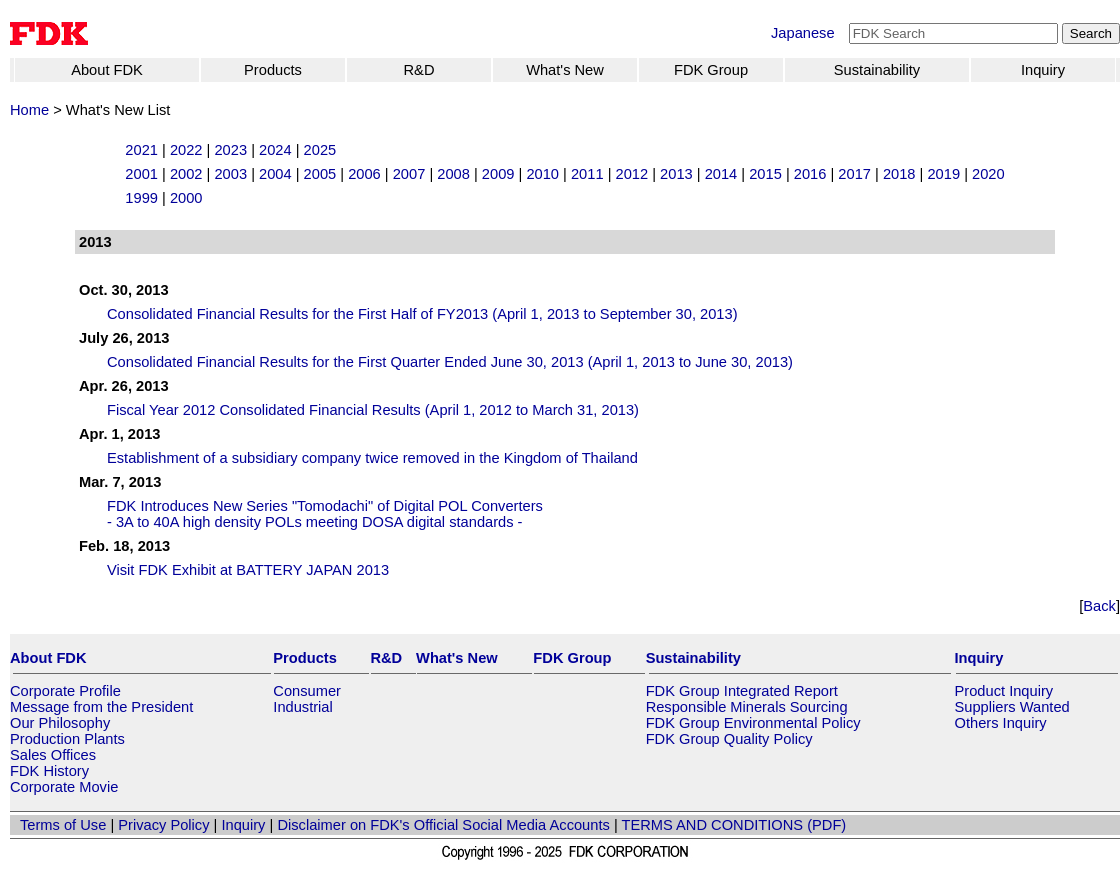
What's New (565, 70)
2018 (899, 174)
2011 (587, 174)
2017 (854, 174)
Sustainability (877, 70)
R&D (419, 70)
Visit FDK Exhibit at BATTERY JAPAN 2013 (248, 570)
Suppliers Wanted (1012, 707)
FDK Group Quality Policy (729, 739)
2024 (275, 150)
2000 (186, 198)
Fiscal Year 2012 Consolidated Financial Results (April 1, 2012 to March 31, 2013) (373, 410)
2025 (320, 150)
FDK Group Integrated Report (742, 691)
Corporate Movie (64, 787)
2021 (141, 150)
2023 (230, 150)
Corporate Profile (65, 691)
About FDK (107, 70)
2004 (275, 174)
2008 (453, 174)
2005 (320, 174)
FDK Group (711, 70)
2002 (186, 174)
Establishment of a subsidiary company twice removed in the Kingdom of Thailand (372, 458)
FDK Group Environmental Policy (753, 723)
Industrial (302, 707)
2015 (765, 174)
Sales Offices (53, 755)
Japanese (803, 33)
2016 (810, 174)
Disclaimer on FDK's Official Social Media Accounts (443, 825)
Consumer (307, 691)
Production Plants (67, 739)
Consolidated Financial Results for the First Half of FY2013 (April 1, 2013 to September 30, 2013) (422, 314)
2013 (676, 174)
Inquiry (1043, 70)
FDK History (49, 771)
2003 (230, 174)
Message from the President (101, 707)
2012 (632, 174)
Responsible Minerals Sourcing (747, 707)
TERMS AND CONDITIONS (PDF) (734, 825)
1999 (141, 198)
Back (1099, 606)
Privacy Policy (163, 825)
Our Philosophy (60, 723)
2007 (409, 174)
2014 (721, 174)
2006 (364, 174)
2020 (988, 174)
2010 (542, 174)
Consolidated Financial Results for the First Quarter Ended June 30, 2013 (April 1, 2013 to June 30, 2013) (450, 362)
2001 (141, 174)
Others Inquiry (1001, 723)
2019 (943, 174)
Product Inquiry (1004, 691)
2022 (186, 150)
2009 (498, 174)
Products (273, 70)
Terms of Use (63, 825)
